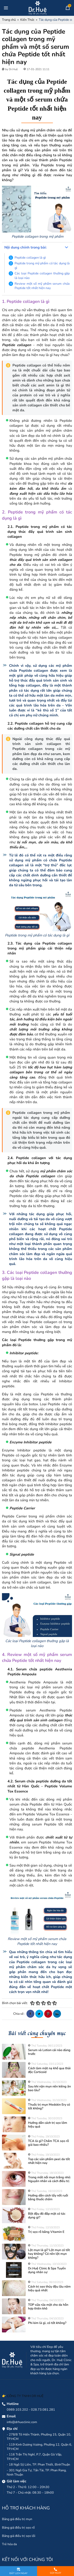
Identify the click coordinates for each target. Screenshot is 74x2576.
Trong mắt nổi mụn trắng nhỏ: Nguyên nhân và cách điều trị (49, 2179)
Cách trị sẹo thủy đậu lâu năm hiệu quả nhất (49, 2288)
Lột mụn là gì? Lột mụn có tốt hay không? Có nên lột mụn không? (49, 2254)
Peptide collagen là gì (30, 257)
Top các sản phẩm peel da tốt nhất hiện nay (49, 2161)
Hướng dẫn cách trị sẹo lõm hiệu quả (47, 2125)
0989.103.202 (17, 2409)
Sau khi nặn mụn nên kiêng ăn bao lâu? (49, 2088)
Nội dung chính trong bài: (25, 247)
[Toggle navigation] (6, 8)
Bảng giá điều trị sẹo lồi (18, 2536)
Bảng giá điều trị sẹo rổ (18, 2527)
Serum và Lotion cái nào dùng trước (49, 2052)
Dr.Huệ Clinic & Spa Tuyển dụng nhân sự (47, 2270)
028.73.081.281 (43, 2409)
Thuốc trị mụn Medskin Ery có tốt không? (49, 2106)
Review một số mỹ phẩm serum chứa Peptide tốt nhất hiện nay (42, 286)
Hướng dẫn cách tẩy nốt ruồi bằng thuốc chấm (48, 2197)
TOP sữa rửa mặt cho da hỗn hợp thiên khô (48, 2307)
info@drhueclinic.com (22, 2422)
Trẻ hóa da (9, 2544)
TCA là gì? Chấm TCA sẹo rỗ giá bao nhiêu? (48, 2143)
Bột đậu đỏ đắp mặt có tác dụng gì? (46, 2215)
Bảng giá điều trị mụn (17, 2519)
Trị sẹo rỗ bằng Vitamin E (46, 2232)
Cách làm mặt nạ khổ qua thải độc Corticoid (49, 2070)
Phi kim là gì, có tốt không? (47, 2323)
